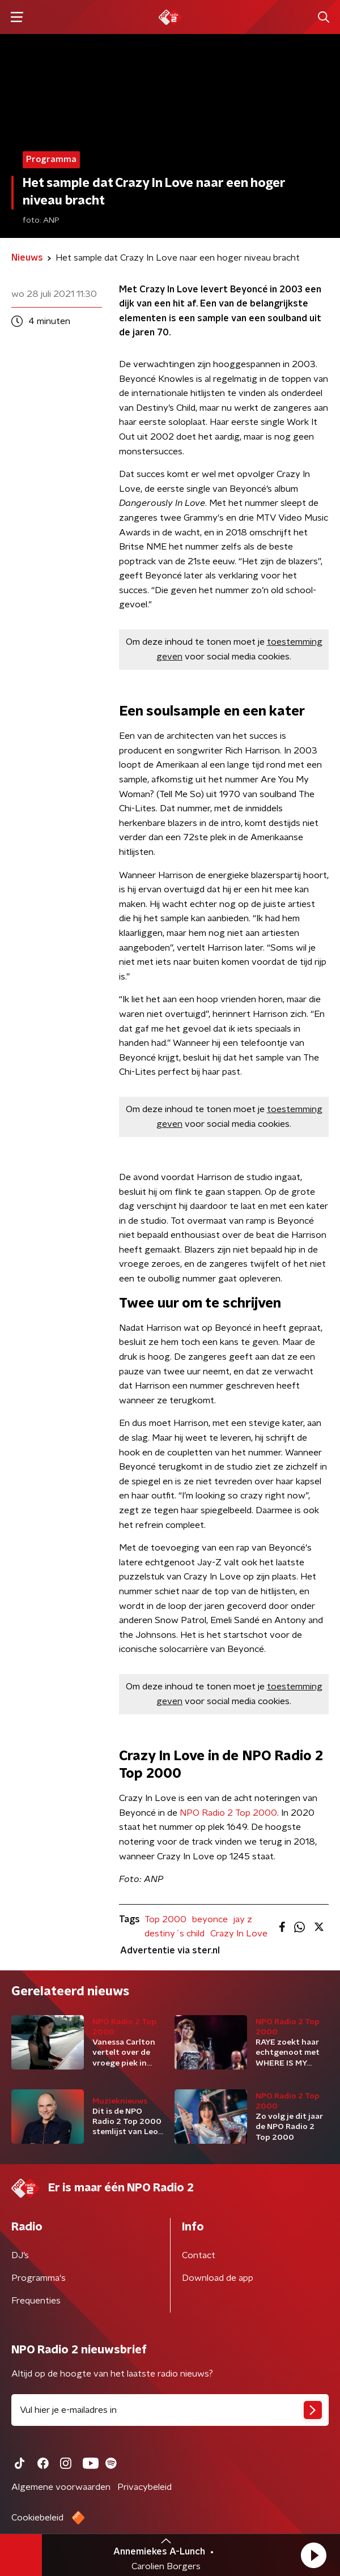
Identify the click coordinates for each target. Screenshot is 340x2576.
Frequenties (36, 2300)
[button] (313, 2555)
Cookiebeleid (37, 2517)
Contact (198, 2255)
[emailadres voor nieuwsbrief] (170, 2410)
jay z (242, 1919)
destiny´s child (174, 1933)
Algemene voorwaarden (60, 2487)
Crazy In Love (238, 1933)
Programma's (38, 2278)
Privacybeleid (144, 2487)
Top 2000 (165, 1919)
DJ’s (20, 2255)
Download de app (217, 2278)
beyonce (210, 1919)
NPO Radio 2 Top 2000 (228, 1812)
